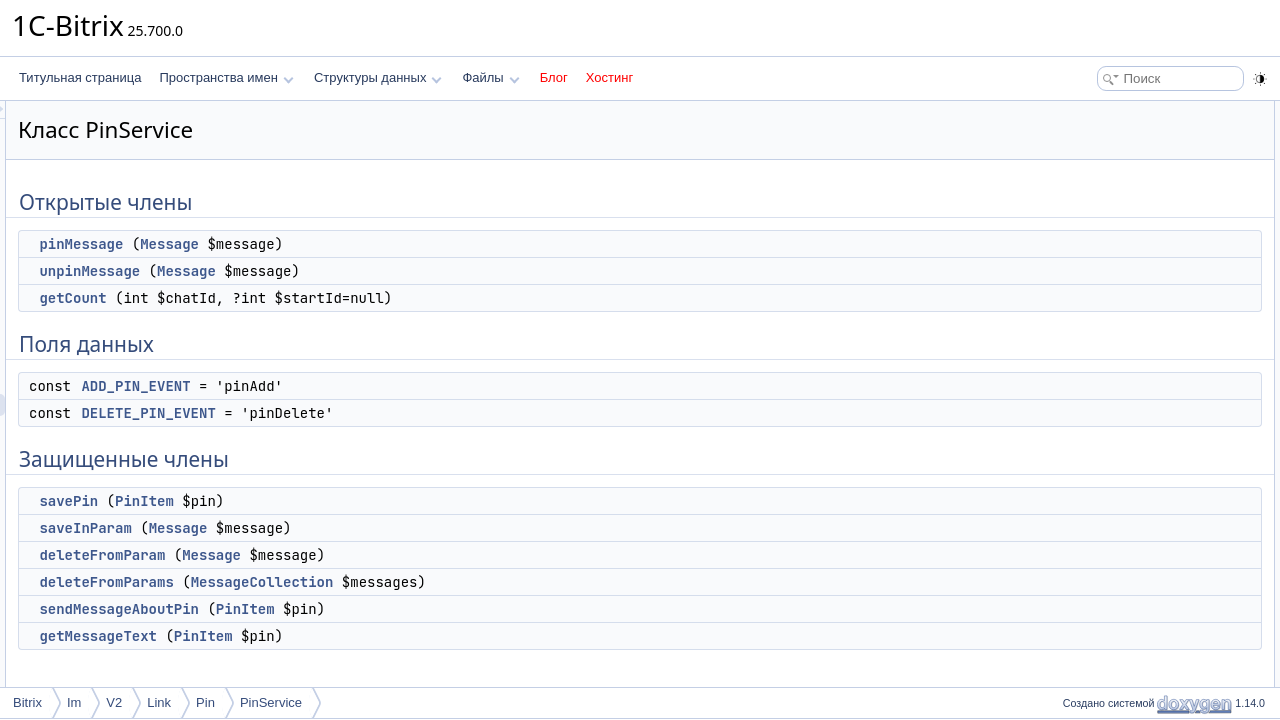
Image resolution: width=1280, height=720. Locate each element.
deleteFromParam (352, 555)
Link (159, 702)
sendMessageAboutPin (369, 609)
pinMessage (331, 244)
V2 (114, 702)
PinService (271, 702)
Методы (1079, 442)
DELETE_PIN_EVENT (398, 413)
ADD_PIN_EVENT (385, 386)
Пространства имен (226, 77)
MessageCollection (512, 582)
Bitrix (27, 702)
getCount (322, 298)
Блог (554, 77)
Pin (205, 702)
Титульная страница (80, 77)
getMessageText (348, 636)
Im (74, 702)
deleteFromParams (356, 582)
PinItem (394, 501)
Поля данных (1093, 200)
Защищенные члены (1114, 266)
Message (419, 244)
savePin (318, 501)
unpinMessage (339, 271)
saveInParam (335, 528)
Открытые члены (1104, 112)
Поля (1071, 662)
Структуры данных (378, 77)
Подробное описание (1116, 420)
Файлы (490, 77)
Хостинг (609, 77)
